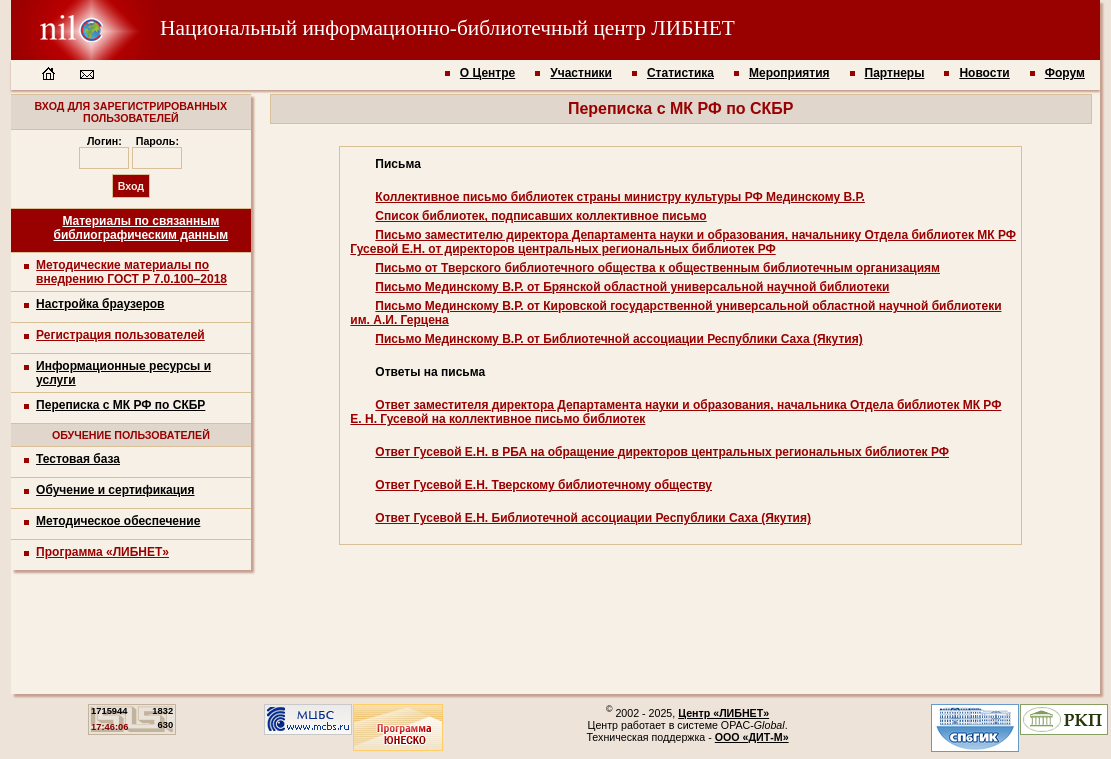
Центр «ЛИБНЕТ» (723, 713)
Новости (984, 73)
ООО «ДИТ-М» (752, 737)
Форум (1065, 73)
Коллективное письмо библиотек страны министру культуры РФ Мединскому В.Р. (620, 197)
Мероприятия (789, 73)
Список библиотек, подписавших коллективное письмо (540, 216)
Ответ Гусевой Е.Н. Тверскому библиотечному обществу (543, 485)
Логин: (104, 141)
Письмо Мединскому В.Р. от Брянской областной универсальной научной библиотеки (632, 287)
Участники (581, 73)
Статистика (680, 73)
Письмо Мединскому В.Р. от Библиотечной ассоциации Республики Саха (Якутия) (618, 339)
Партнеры (895, 73)
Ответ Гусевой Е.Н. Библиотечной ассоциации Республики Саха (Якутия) (593, 518)
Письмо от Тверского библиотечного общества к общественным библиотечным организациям (657, 268)
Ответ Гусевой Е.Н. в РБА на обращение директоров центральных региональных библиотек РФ (662, 452)
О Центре (487, 73)
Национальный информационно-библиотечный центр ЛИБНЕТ (373, 28)
